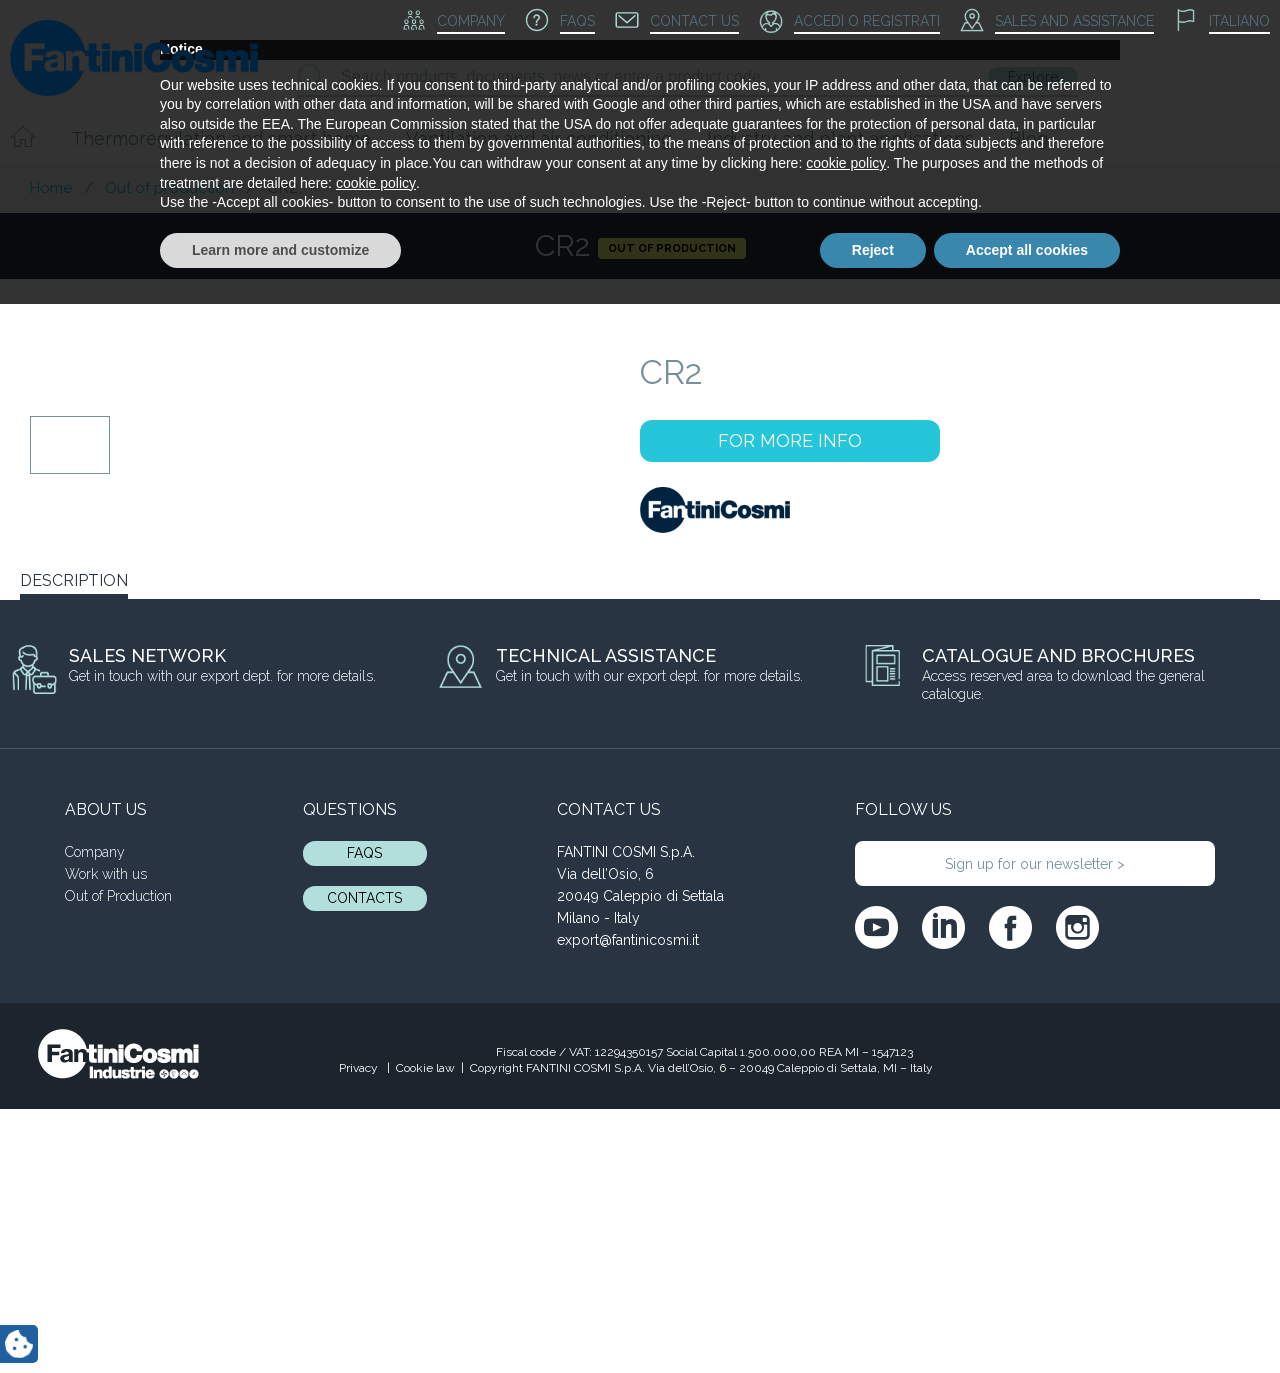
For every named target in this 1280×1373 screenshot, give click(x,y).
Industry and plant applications (840, 138)
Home (51, 188)
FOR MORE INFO (790, 440)
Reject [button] (873, 1318)
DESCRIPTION (74, 580)
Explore (1033, 77)
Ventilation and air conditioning (539, 138)
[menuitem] (1222, 22)
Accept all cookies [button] (1027, 1318)
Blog (1028, 138)
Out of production (169, 188)
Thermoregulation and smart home (221, 138)
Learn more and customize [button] (280, 1318)
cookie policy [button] (846, 1232)
